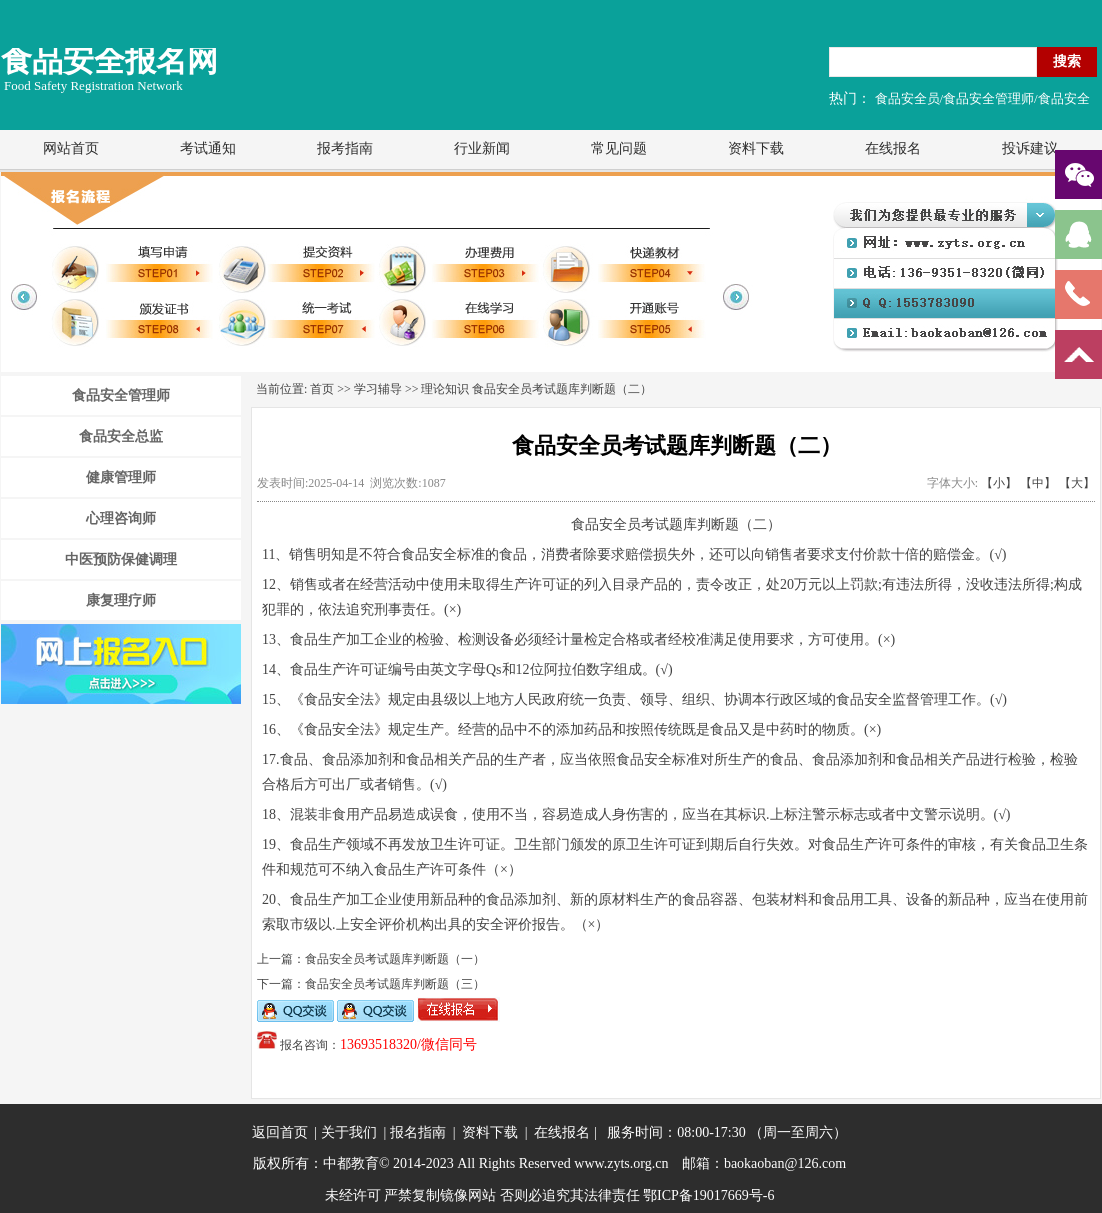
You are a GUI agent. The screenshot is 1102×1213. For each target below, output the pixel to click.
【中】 (1038, 483)
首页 (322, 389)
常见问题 (619, 148)
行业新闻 (482, 148)
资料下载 (756, 148)
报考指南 (345, 148)
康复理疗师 (121, 600)
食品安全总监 (121, 436)
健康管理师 (121, 477)
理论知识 (445, 389)
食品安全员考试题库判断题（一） (395, 959)
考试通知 (208, 148)
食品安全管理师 (121, 395)
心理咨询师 (121, 518)
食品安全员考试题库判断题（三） (395, 984)
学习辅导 (378, 389)
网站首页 (71, 148)
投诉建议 (1030, 148)
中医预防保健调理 (121, 559)
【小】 (999, 483)
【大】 (1077, 483)
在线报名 (893, 148)
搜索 (1067, 61)
